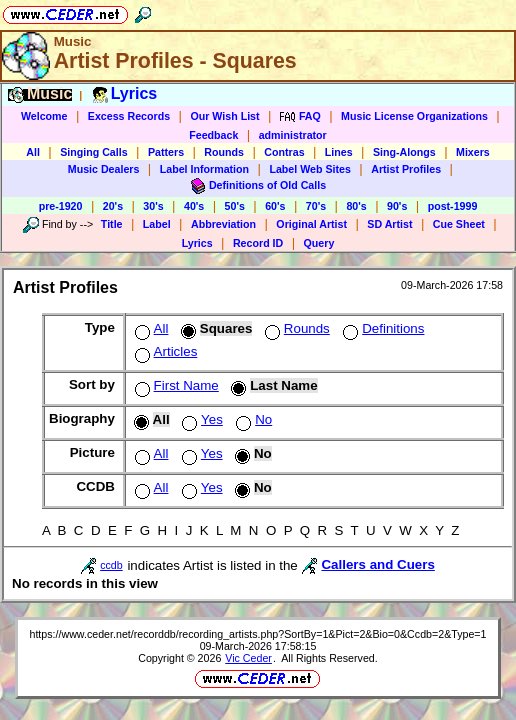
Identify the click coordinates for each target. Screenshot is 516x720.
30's (153, 206)
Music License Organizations (414, 116)
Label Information (204, 169)
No (252, 419)
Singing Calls (94, 152)
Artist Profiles (406, 169)
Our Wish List (224, 116)
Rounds (224, 152)
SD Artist (389, 224)
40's (194, 206)
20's (113, 206)
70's (316, 206)
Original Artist (311, 224)
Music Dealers (104, 169)
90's (397, 206)
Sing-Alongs (404, 152)
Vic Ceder (248, 658)
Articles (164, 351)
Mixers (473, 152)
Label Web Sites (310, 169)
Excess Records (129, 116)
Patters (166, 152)
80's (356, 206)
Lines (339, 152)
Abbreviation (223, 224)
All (33, 152)
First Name (175, 385)
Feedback (213, 135)
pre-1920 (61, 206)
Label (157, 224)
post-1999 (453, 206)
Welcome (44, 116)
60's (275, 206)
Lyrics (197, 243)
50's (235, 206)
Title (112, 224)
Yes (200, 419)
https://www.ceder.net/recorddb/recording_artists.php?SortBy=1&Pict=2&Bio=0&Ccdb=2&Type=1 (257, 634)
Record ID (258, 243)
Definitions (381, 328)
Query (319, 243)
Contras (284, 152)
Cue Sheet (459, 224)
